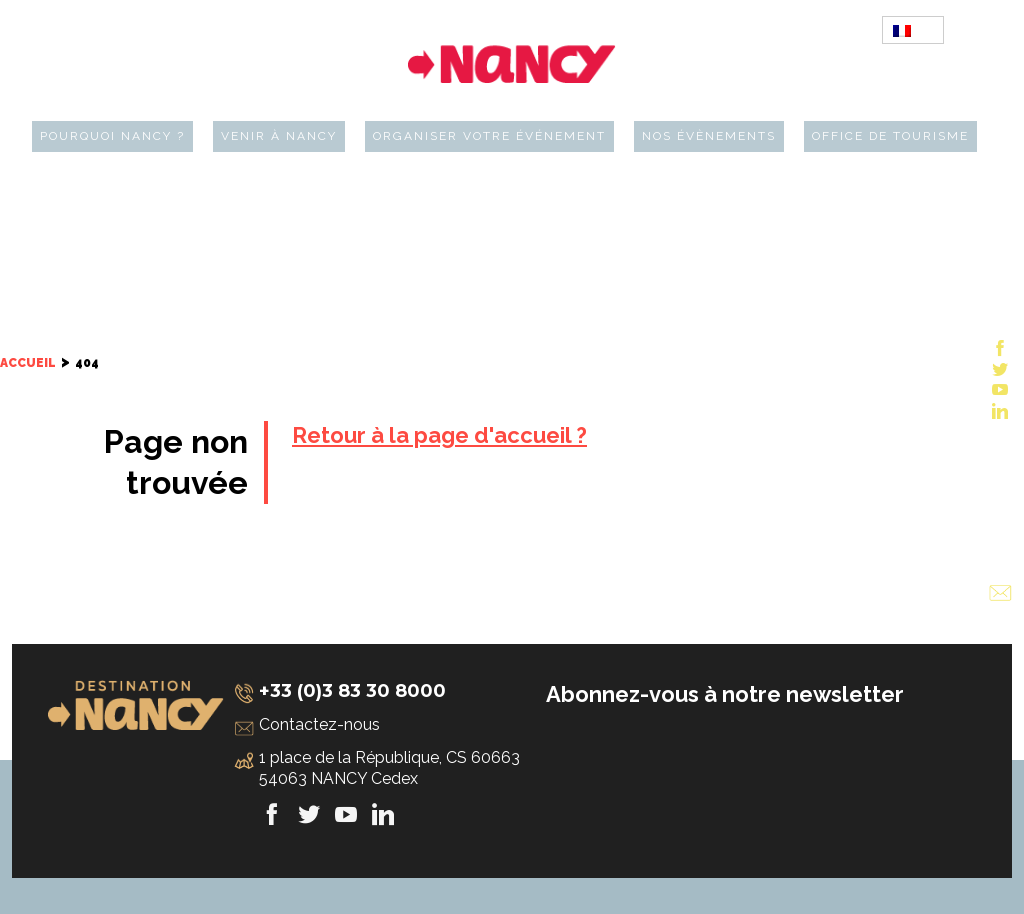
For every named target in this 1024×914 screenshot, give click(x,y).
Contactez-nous (319, 724)
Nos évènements (709, 136)
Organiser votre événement (489, 136)
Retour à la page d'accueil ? (439, 435)
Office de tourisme (890, 136)
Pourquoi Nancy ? (112, 136)
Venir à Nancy (279, 136)
